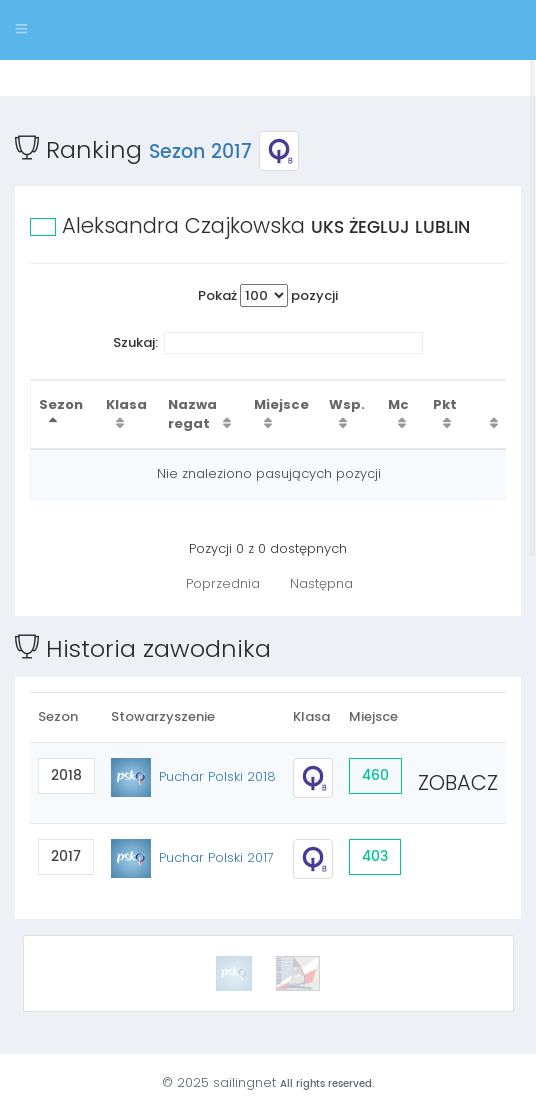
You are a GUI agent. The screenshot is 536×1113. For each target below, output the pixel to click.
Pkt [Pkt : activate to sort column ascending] (445, 404)
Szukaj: (268, 343)
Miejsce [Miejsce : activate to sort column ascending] (281, 404)
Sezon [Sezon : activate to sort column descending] (61, 404)
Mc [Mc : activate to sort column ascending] (398, 404)
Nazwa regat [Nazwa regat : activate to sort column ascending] (192, 414)
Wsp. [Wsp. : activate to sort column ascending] (347, 404)
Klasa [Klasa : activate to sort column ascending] (126, 404)
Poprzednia (223, 583)
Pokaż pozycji (268, 295)
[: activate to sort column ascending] (489, 414)
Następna (321, 583)
